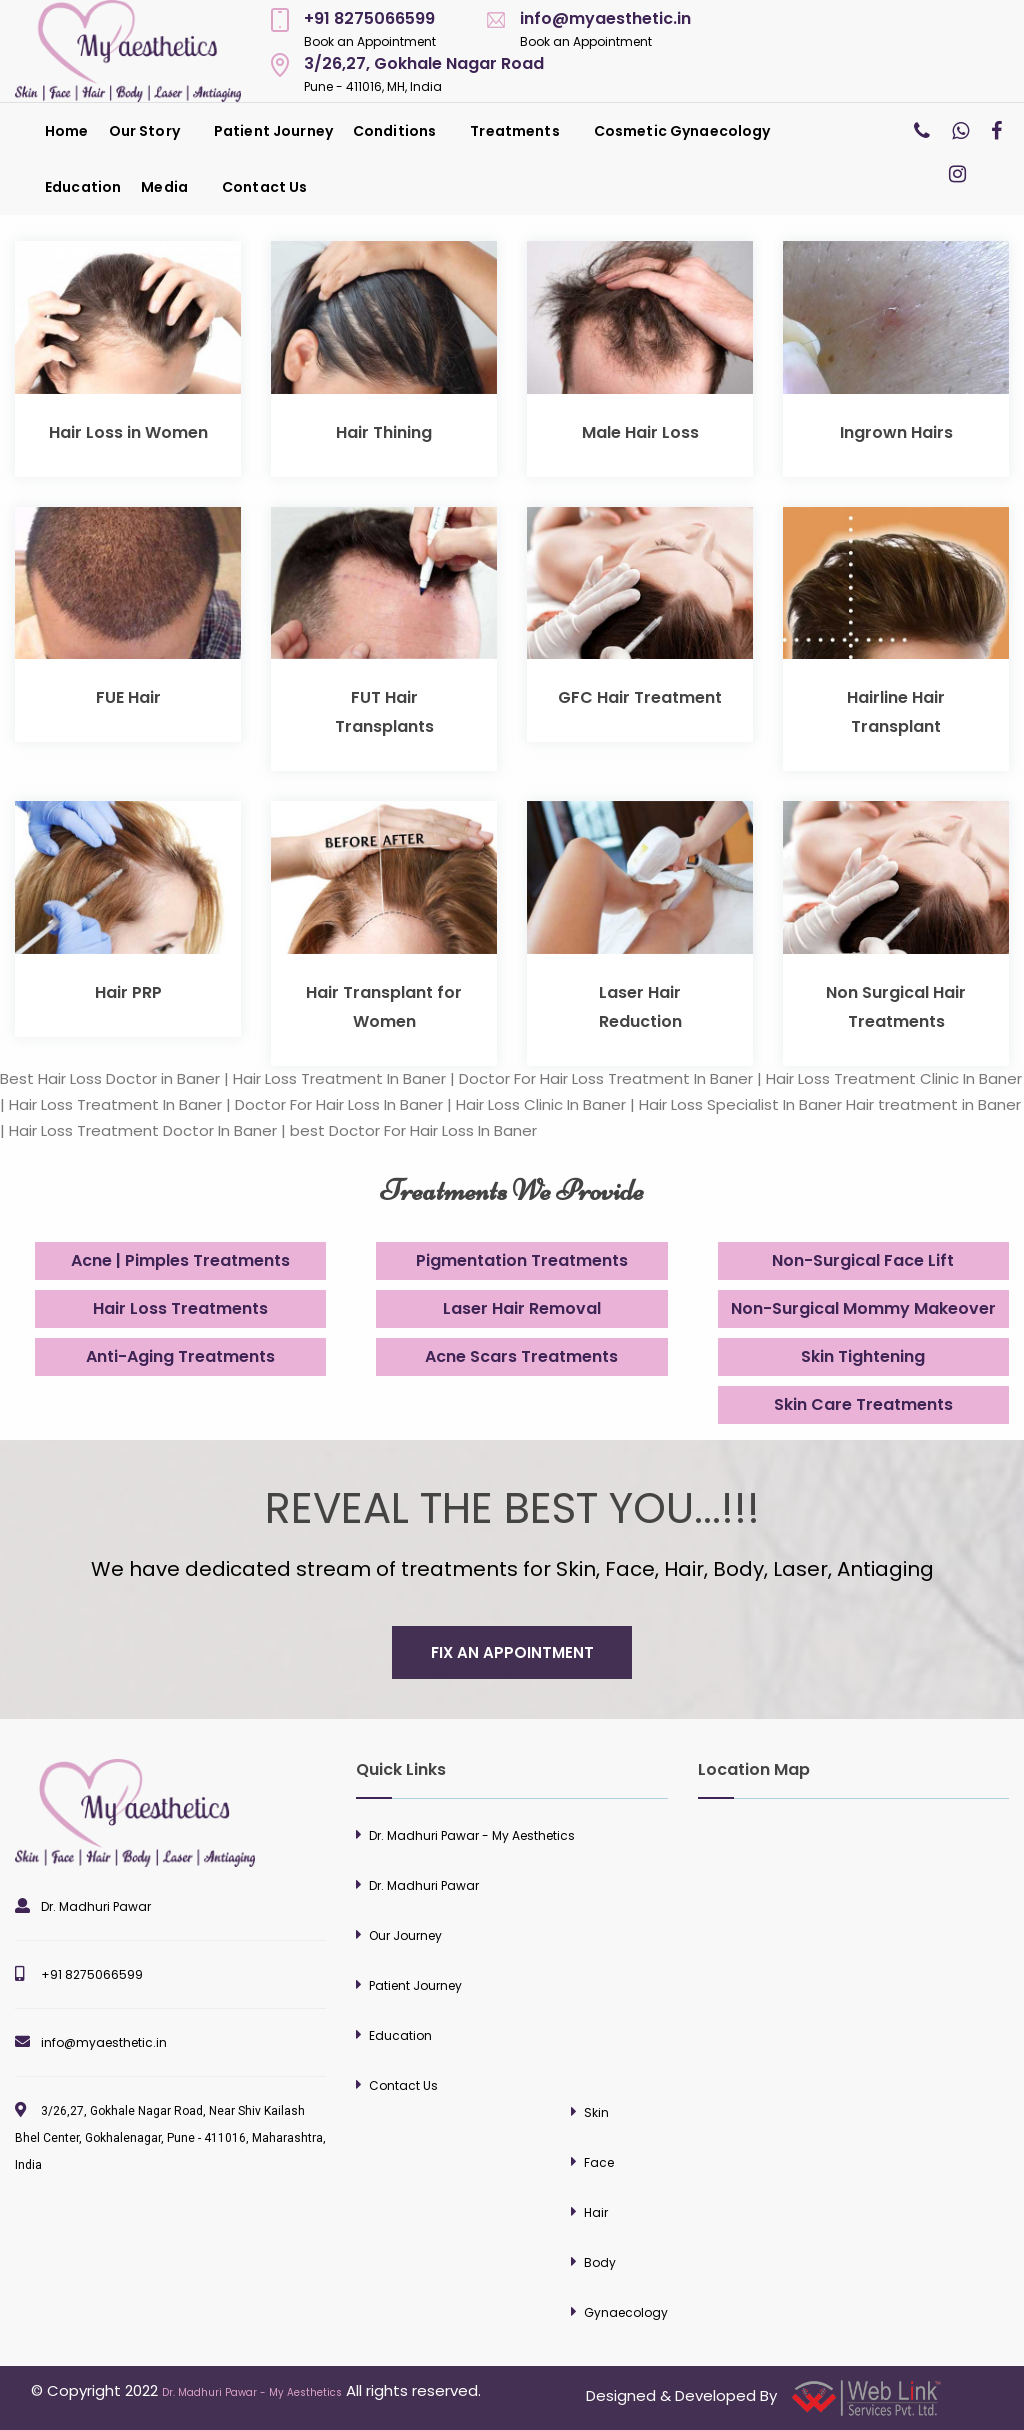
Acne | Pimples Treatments (180, 1260)
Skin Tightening (863, 1356)
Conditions (394, 131)
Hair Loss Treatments (180, 1308)
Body (600, 2262)
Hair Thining (384, 432)
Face (599, 2162)
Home (67, 131)
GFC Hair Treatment (640, 697)
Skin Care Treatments (863, 1404)
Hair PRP (128, 992)
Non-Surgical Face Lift (863, 1260)
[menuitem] (67, 131)
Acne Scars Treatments (521, 1356)
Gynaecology (626, 2312)
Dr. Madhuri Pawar (96, 1906)
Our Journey (405, 1935)
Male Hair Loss (640, 432)
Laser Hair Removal (522, 1308)
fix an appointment (512, 1652)
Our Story (144, 131)
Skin (596, 2112)
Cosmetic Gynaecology (682, 131)
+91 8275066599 (369, 18)
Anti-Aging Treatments (180, 1356)
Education (83, 187)
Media (164, 187)
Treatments (514, 131)
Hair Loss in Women (128, 432)
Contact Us (264, 187)
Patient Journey (273, 131)
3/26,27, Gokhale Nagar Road (424, 63)
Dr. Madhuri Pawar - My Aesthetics (472, 1835)
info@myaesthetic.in (605, 18)
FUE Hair (128, 697)
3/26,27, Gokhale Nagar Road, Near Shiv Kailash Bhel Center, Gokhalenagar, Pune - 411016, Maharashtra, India (170, 2138)
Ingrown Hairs (896, 432)
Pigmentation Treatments (522, 1260)
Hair (596, 2212)
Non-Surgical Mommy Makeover (863, 1308)
